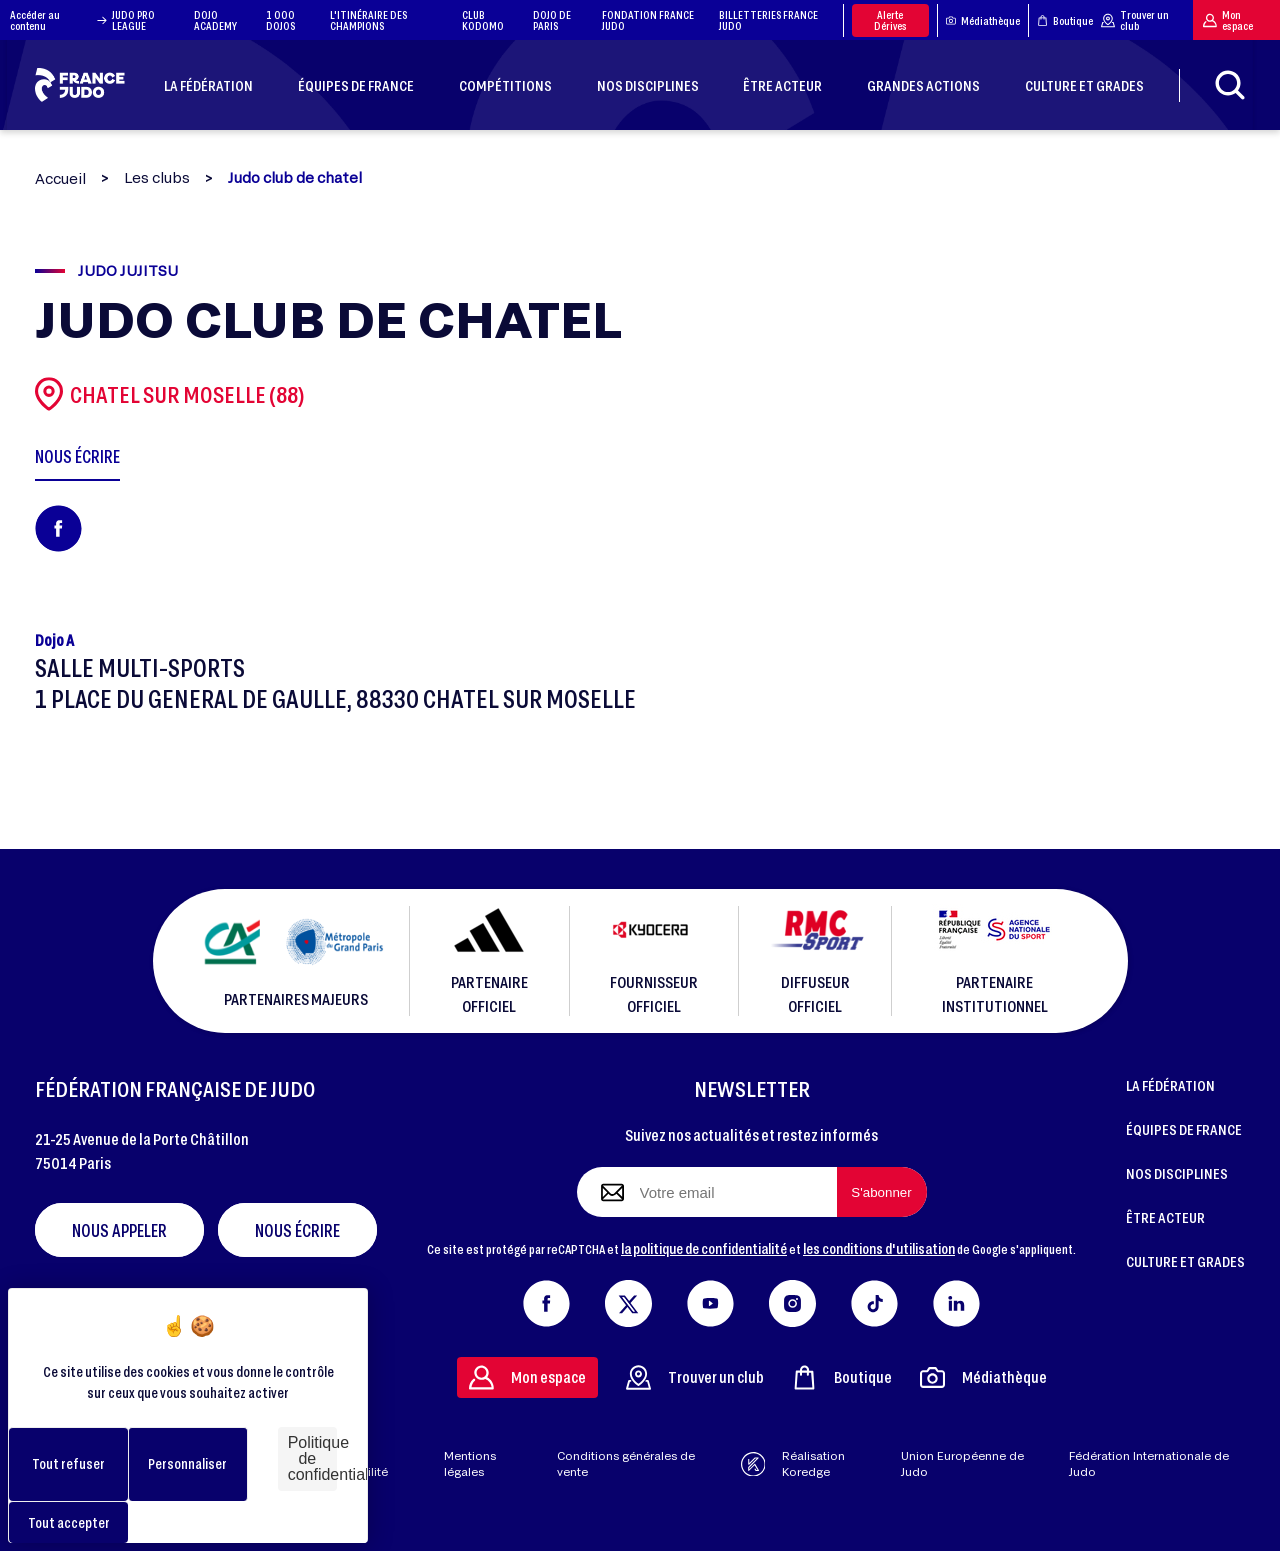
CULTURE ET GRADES (1185, 1261)
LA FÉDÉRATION (1170, 1085)
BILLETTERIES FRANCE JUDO (768, 20)
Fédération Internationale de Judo (1149, 1464)
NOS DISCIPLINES (1177, 1173)
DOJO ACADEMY (215, 20)
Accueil (60, 178)
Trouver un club (1135, 20)
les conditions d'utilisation (879, 1248)
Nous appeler (119, 1230)
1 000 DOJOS (280, 20)
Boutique (1065, 20)
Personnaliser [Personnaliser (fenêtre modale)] (187, 1463)
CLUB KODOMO (483, 20)
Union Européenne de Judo (962, 1464)
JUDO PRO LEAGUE (133, 20)
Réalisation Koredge (793, 1464)
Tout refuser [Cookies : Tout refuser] (68, 1463)
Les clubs (157, 178)
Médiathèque (983, 20)
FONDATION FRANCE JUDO (648, 20)
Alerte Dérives (890, 20)
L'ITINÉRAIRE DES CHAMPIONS (368, 20)
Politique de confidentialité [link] (312, 1458)
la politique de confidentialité (704, 1248)
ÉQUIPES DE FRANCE (1184, 1129)
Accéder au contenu (58, 20)
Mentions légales (470, 1464)
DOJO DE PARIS (552, 20)
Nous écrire (297, 1230)
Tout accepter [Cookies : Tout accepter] (69, 1522)
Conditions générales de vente (626, 1464)
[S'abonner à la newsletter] (882, 1192)
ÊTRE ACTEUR (1165, 1217)
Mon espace (1228, 20)
